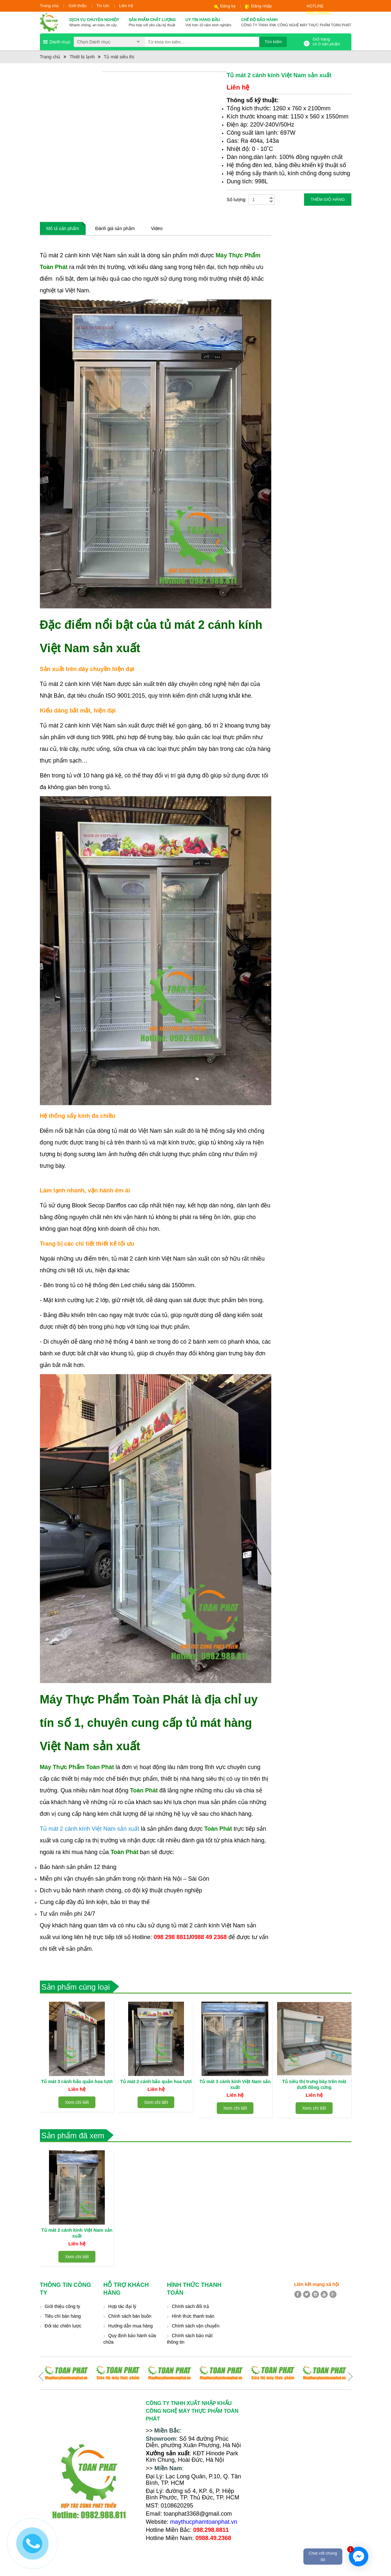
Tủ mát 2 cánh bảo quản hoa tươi (155, 2081)
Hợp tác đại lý (122, 2306)
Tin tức (102, 5)
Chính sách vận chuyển (196, 2325)
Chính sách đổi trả (190, 2306)
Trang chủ (49, 5)
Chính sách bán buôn (130, 2316)
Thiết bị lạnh (82, 56)
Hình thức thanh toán (193, 2316)
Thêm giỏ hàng (328, 199)
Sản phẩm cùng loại (76, 1987)
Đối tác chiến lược (63, 2325)
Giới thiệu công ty (62, 2306)
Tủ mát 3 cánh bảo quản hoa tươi (77, 2081)
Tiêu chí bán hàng (63, 2316)
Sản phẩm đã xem (73, 2135)
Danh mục (60, 41)
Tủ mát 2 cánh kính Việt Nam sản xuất (90, 1828)
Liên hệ (126, 5)
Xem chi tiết (77, 2108)
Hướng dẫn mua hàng (130, 2325)
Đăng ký (228, 6)
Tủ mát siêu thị (119, 56)
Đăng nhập (261, 6)
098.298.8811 (320, 12)
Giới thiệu (77, 5)
